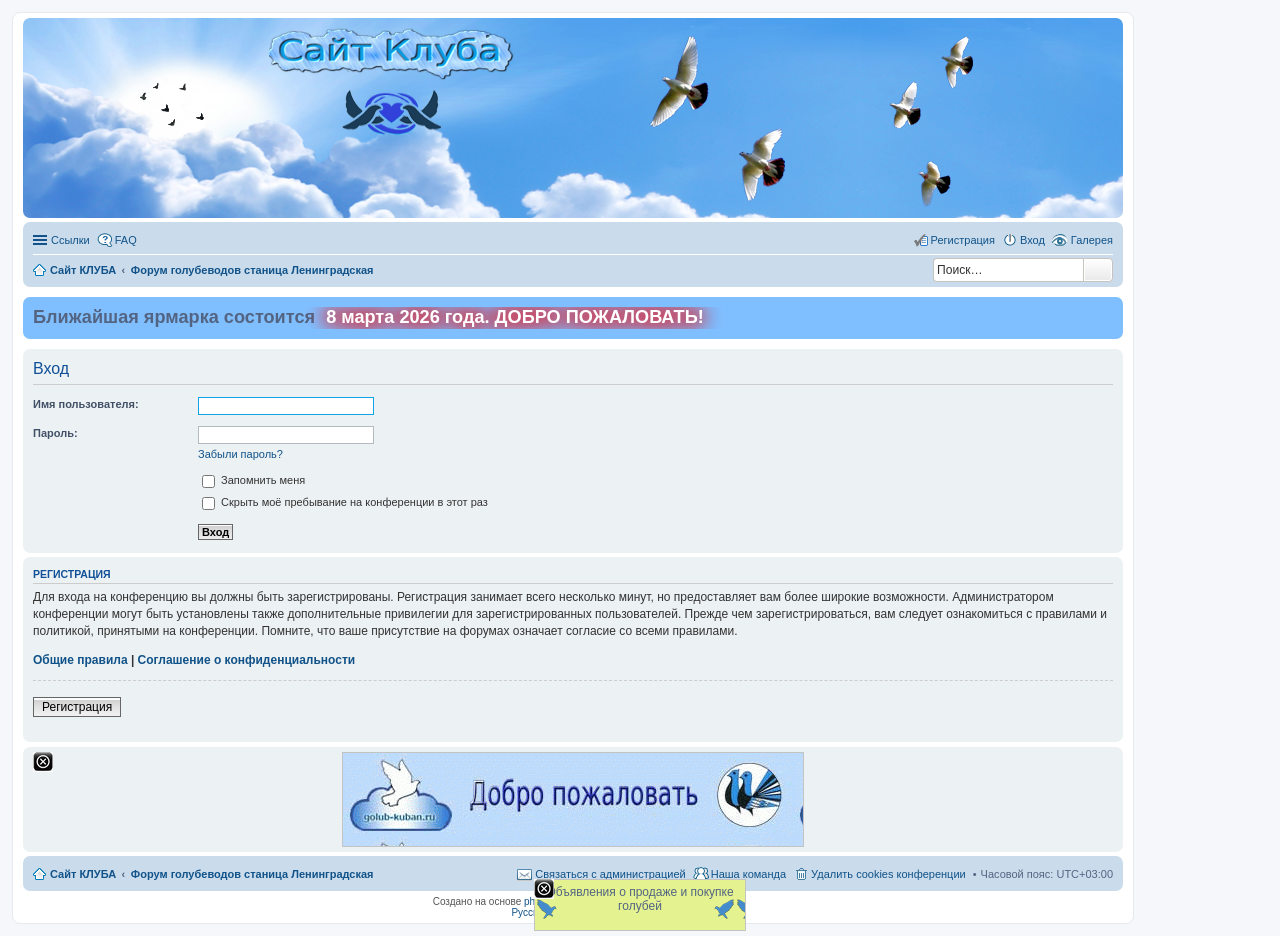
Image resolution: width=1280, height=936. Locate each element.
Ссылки (70, 240)
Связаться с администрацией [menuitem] (610, 874)
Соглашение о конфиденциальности (247, 660)
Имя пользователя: (86, 404)
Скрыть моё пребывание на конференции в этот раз (345, 502)
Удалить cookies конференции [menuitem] (888, 874)
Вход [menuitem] (1032, 240)
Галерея (1092, 240)
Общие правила (80, 660)
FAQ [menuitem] (126, 240)
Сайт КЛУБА (83, 874)
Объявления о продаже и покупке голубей (639, 899)
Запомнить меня (253, 480)
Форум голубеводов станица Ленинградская (252, 874)
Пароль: (55, 433)
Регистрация (77, 707)
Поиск (1098, 270)
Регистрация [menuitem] (963, 240)
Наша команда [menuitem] (748, 874)
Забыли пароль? (240, 454)
